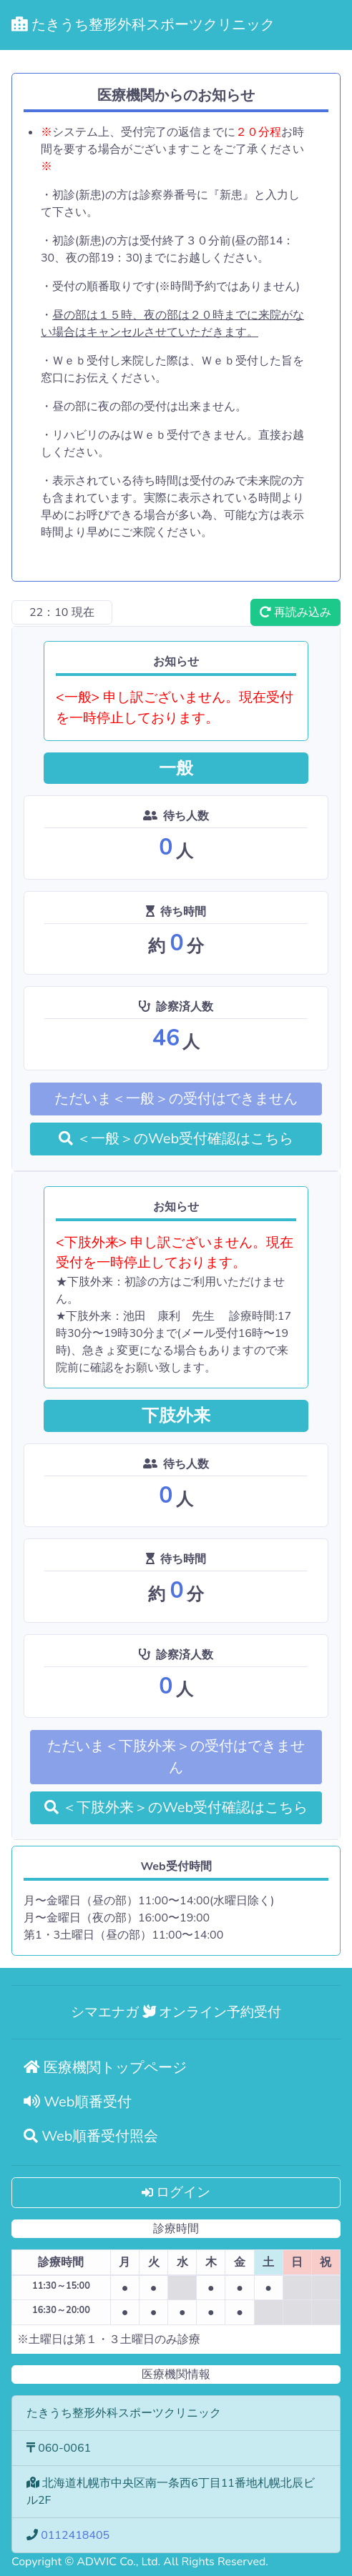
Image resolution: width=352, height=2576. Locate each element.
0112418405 (75, 2535)
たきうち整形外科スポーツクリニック (143, 24)
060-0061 (64, 2448)
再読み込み (295, 612)
